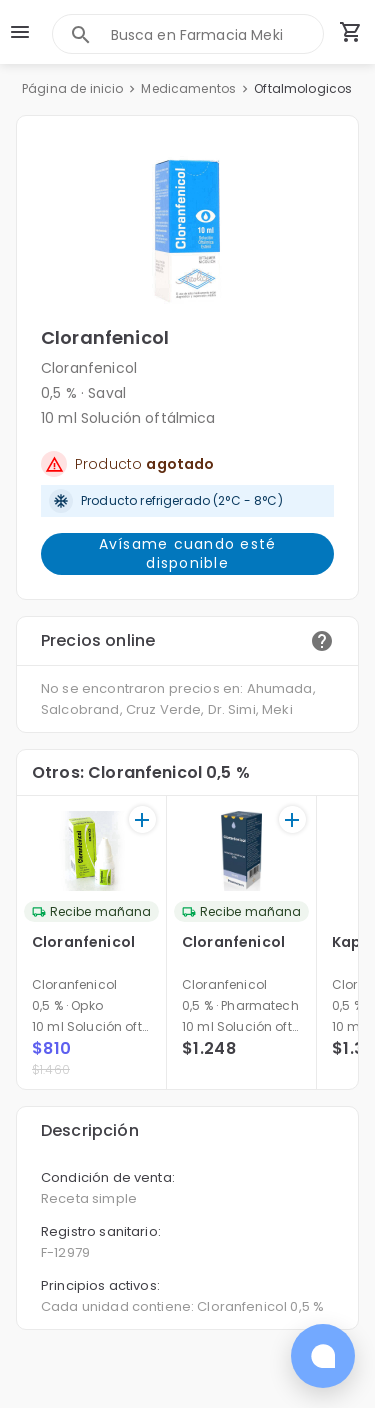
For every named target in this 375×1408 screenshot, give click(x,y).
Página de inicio (72, 88)
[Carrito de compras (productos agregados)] (351, 32)
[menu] (20, 32)
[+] (142, 819)
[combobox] (217, 34)
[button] (187, 231)
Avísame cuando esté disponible (187, 554)
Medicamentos (188, 88)
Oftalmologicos (303, 88)
